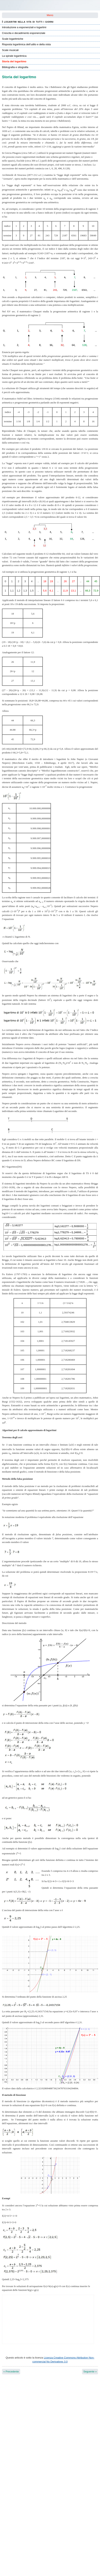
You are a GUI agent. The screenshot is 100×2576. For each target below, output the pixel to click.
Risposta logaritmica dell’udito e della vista (26, 44)
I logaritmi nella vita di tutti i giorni (27, 21)
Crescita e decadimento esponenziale (23, 33)
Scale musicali (10, 50)
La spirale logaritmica (14, 55)
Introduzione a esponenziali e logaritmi (24, 27)
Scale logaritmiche (12, 38)
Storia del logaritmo (14, 61)
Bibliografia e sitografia (15, 67)
